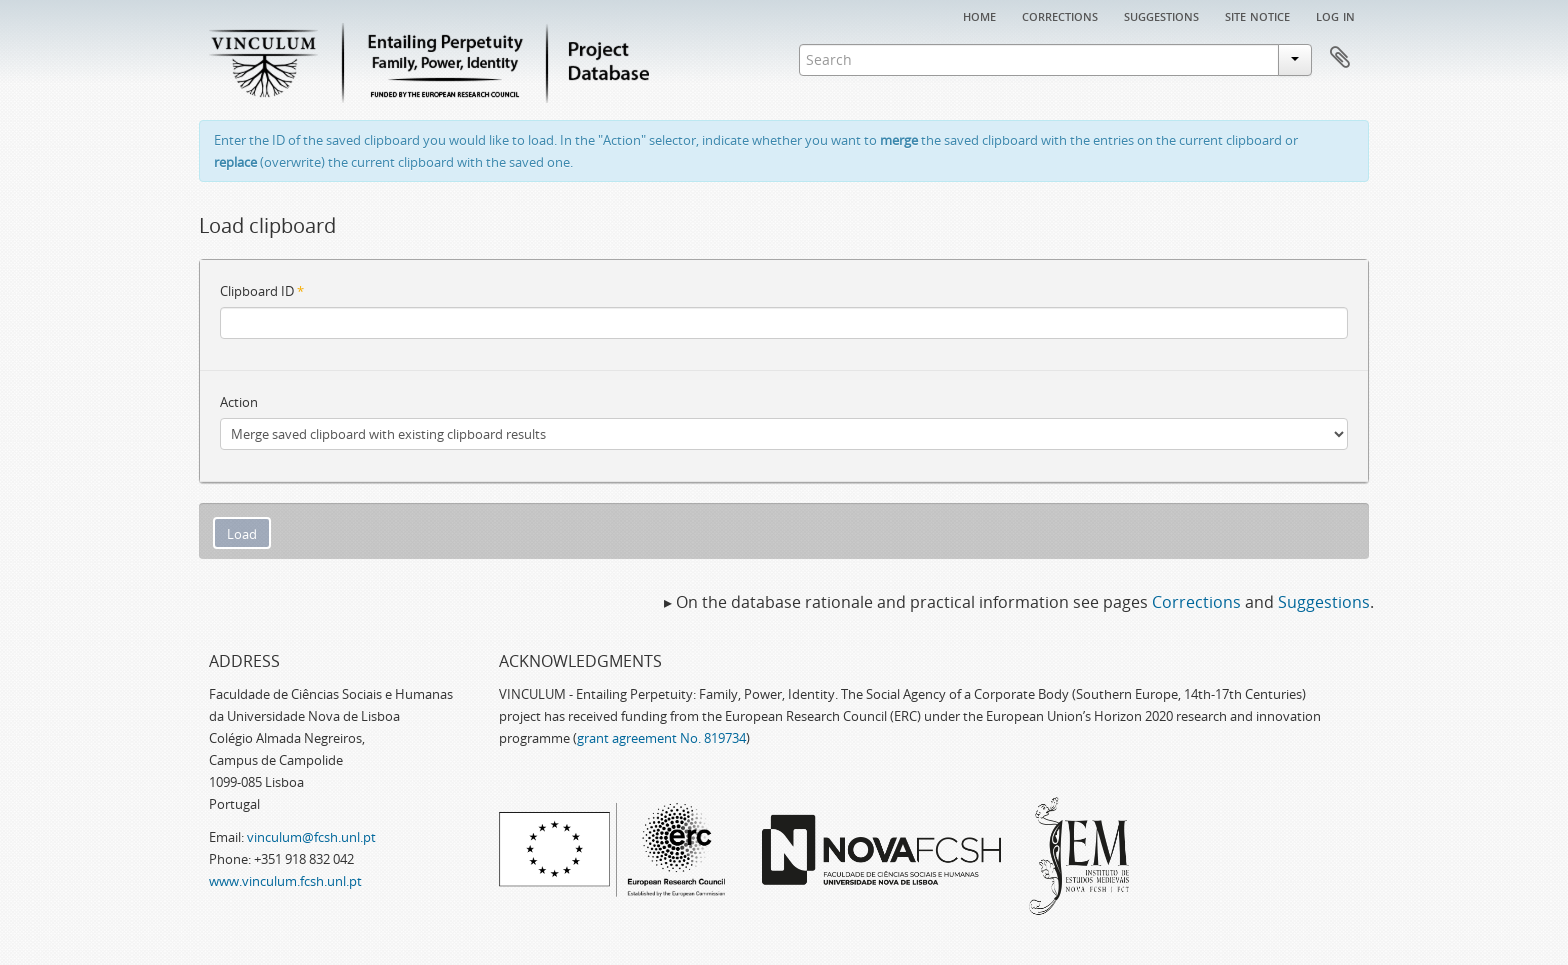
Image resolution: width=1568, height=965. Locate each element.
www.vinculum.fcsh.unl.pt (285, 881)
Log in (1335, 15)
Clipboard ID (262, 291)
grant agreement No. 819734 (661, 738)
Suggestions (1161, 15)
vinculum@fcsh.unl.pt (311, 837)
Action (239, 402)
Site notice (1257, 15)
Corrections (1060, 15)
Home (979, 15)
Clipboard (1340, 58)
